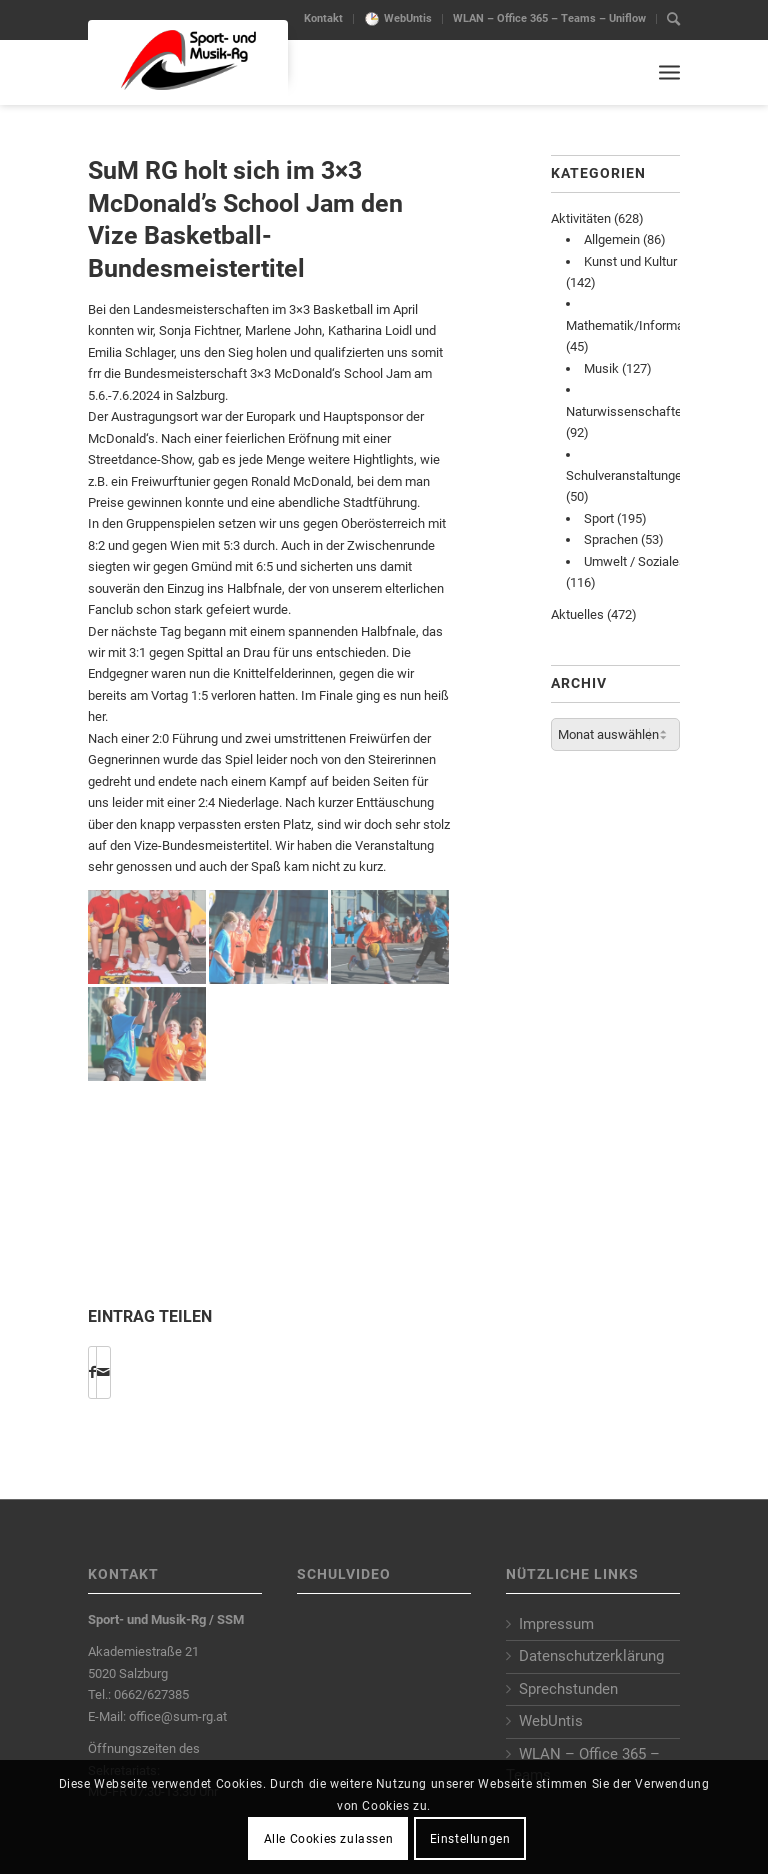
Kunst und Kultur (630, 261)
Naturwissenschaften (627, 411)
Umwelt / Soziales (635, 561)
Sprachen (611, 539)
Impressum (556, 1624)
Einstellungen (470, 1839)
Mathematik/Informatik (632, 325)
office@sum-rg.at (178, 1716)
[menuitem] (324, 19)
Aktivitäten (581, 218)
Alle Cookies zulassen (329, 1839)
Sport (599, 518)
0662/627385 (151, 1694)
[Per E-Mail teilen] (103, 1372)
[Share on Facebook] (92, 1372)
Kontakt (323, 18)
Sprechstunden (568, 1689)
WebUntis (408, 18)
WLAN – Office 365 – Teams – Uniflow (549, 18)
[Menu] (669, 72)
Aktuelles (577, 614)
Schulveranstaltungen (627, 475)
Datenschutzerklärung (591, 1656)
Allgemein (612, 239)
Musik (601, 368)
